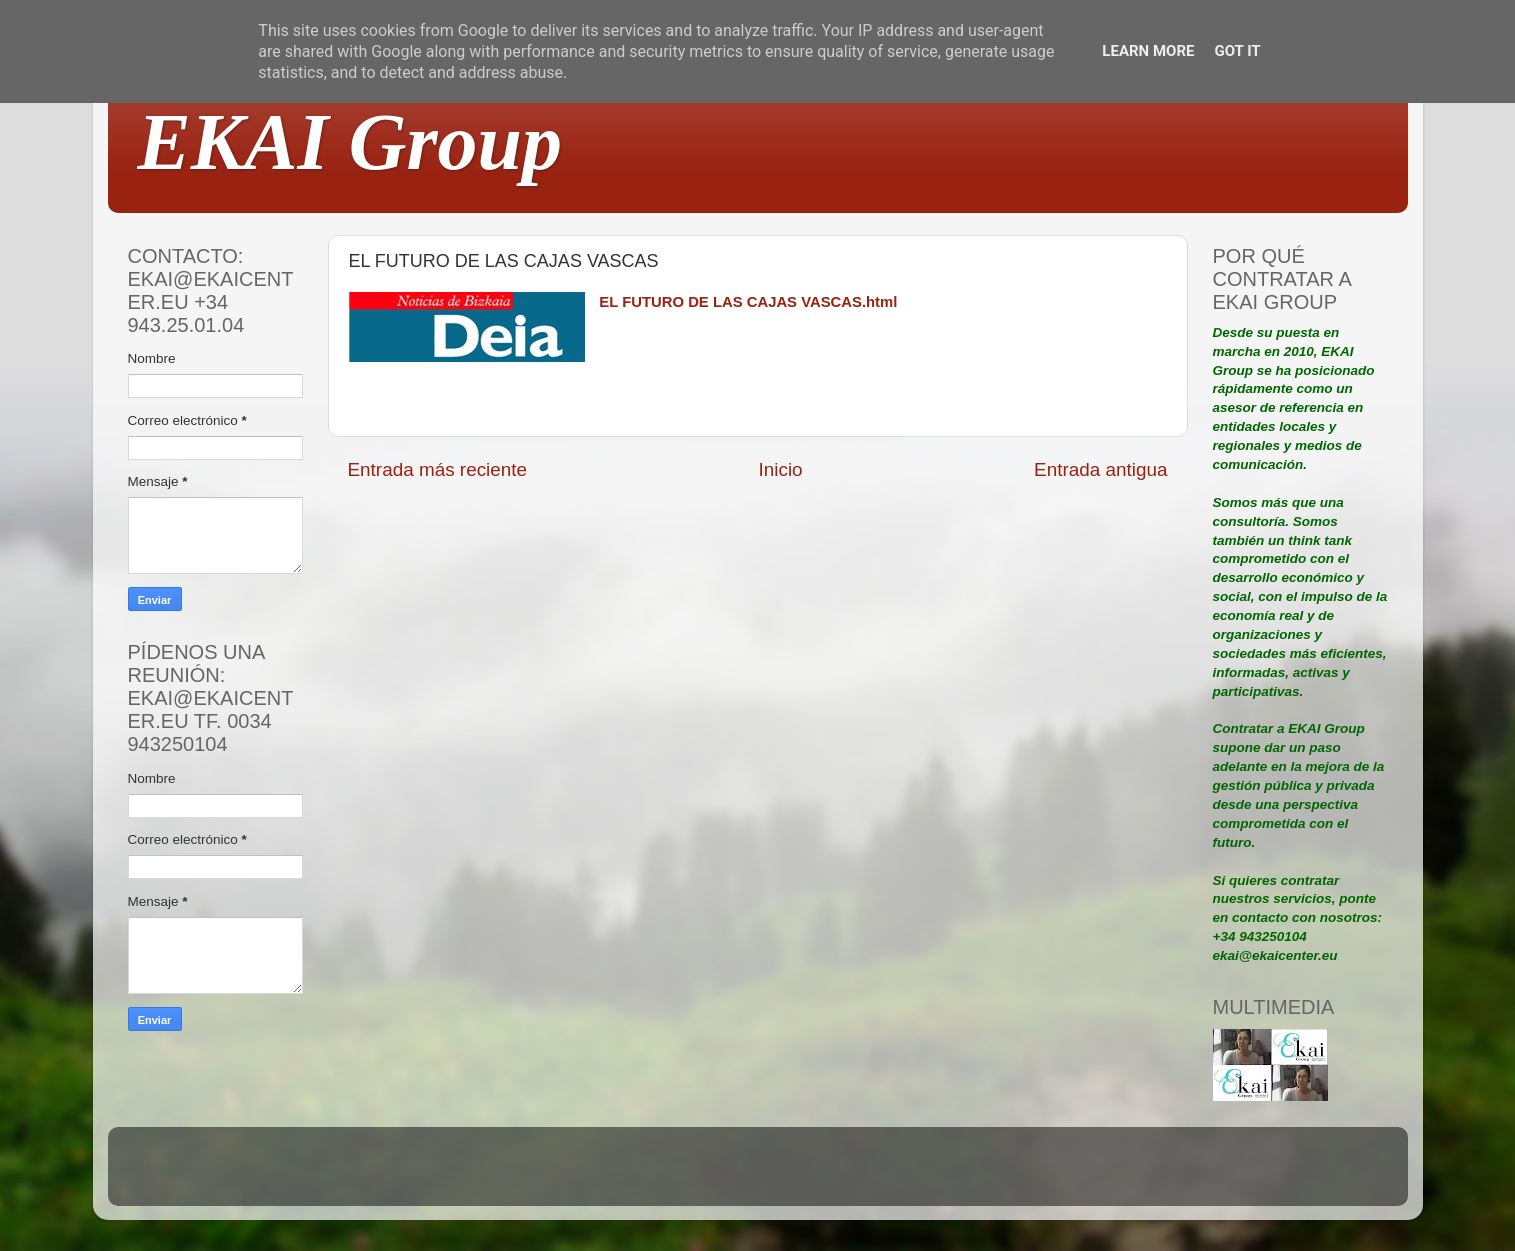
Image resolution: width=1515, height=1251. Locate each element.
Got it (1237, 51)
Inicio (781, 469)
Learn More (1148, 51)
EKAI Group (350, 142)
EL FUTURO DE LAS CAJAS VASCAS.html (748, 302)
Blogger (888, 1175)
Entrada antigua (1100, 469)
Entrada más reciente (438, 469)
